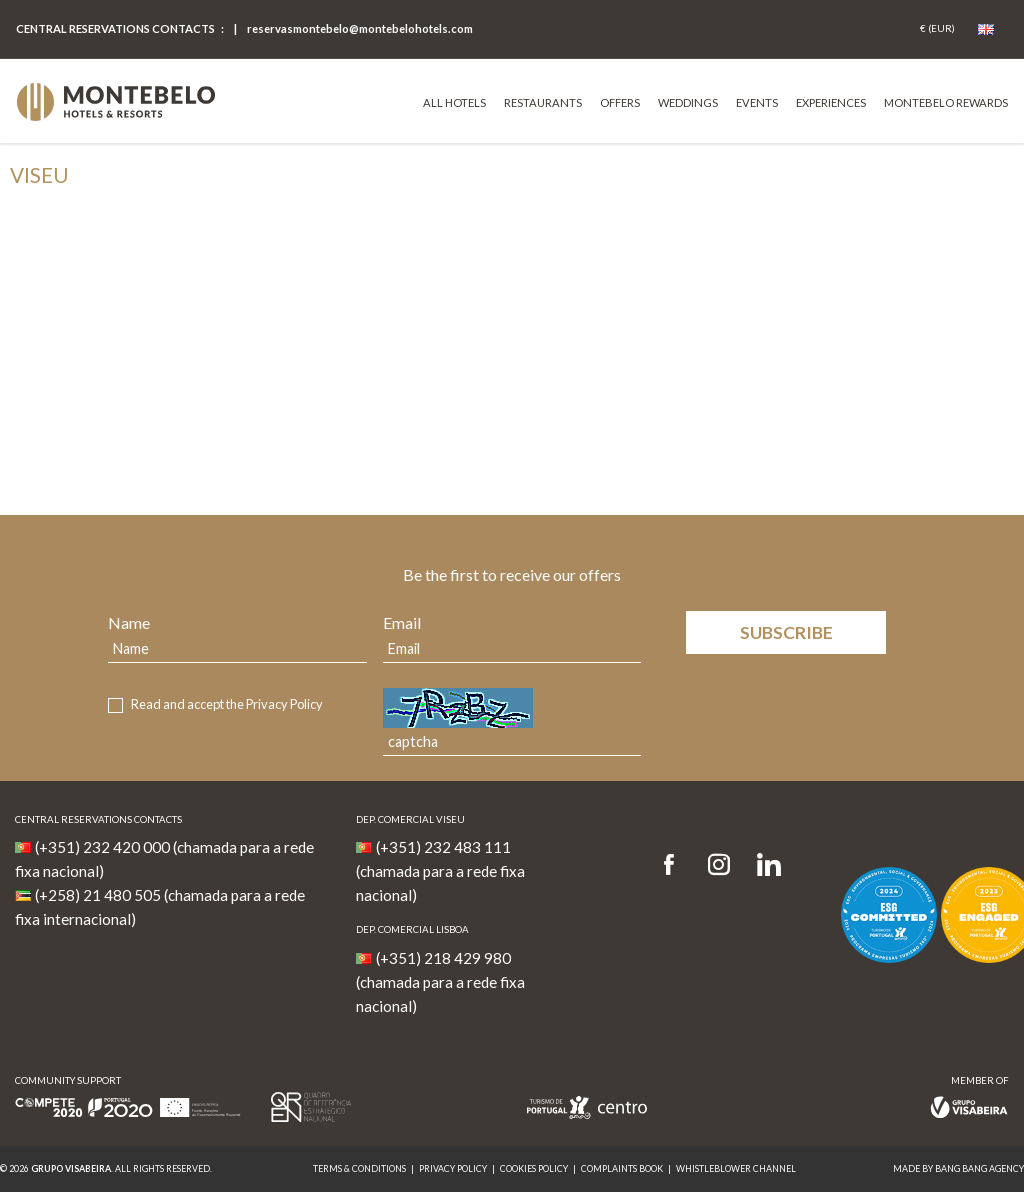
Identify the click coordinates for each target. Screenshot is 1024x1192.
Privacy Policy (284, 704)
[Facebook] (675, 865)
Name (129, 622)
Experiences (831, 102)
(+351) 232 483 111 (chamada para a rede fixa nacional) (440, 871)
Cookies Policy (534, 1168)
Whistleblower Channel (736, 1168)
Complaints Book (622, 1168)
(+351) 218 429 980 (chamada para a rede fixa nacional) (440, 982)
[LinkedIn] (769, 865)
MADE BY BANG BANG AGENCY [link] (958, 1168)
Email (402, 622)
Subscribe (786, 632)
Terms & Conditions (359, 1168)
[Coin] (937, 29)
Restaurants (543, 102)
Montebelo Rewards (946, 102)
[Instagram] (719, 865)
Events (757, 102)
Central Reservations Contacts (115, 28)
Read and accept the (227, 704)
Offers (620, 102)
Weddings (688, 102)
